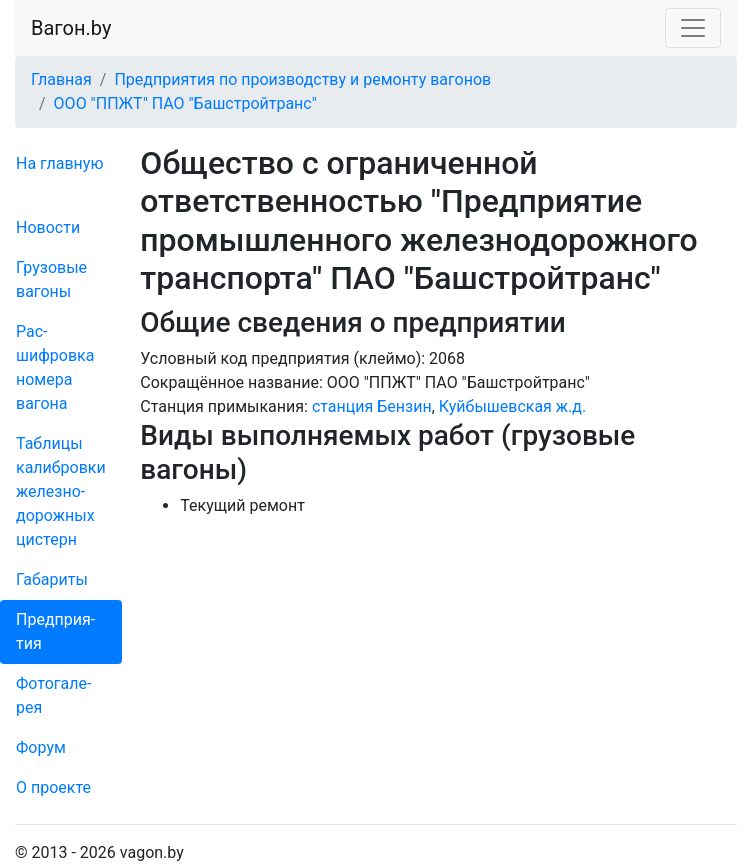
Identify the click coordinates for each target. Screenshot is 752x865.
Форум (41, 747)
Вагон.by (71, 28)
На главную (59, 163)
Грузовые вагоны (51, 279)
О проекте (53, 787)
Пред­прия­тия (55, 631)
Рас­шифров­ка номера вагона (55, 367)
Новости (48, 227)
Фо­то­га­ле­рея (53, 695)
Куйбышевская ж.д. (512, 406)
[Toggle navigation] (693, 28)
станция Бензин (372, 406)
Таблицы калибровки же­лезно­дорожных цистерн (61, 491)
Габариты (52, 579)
